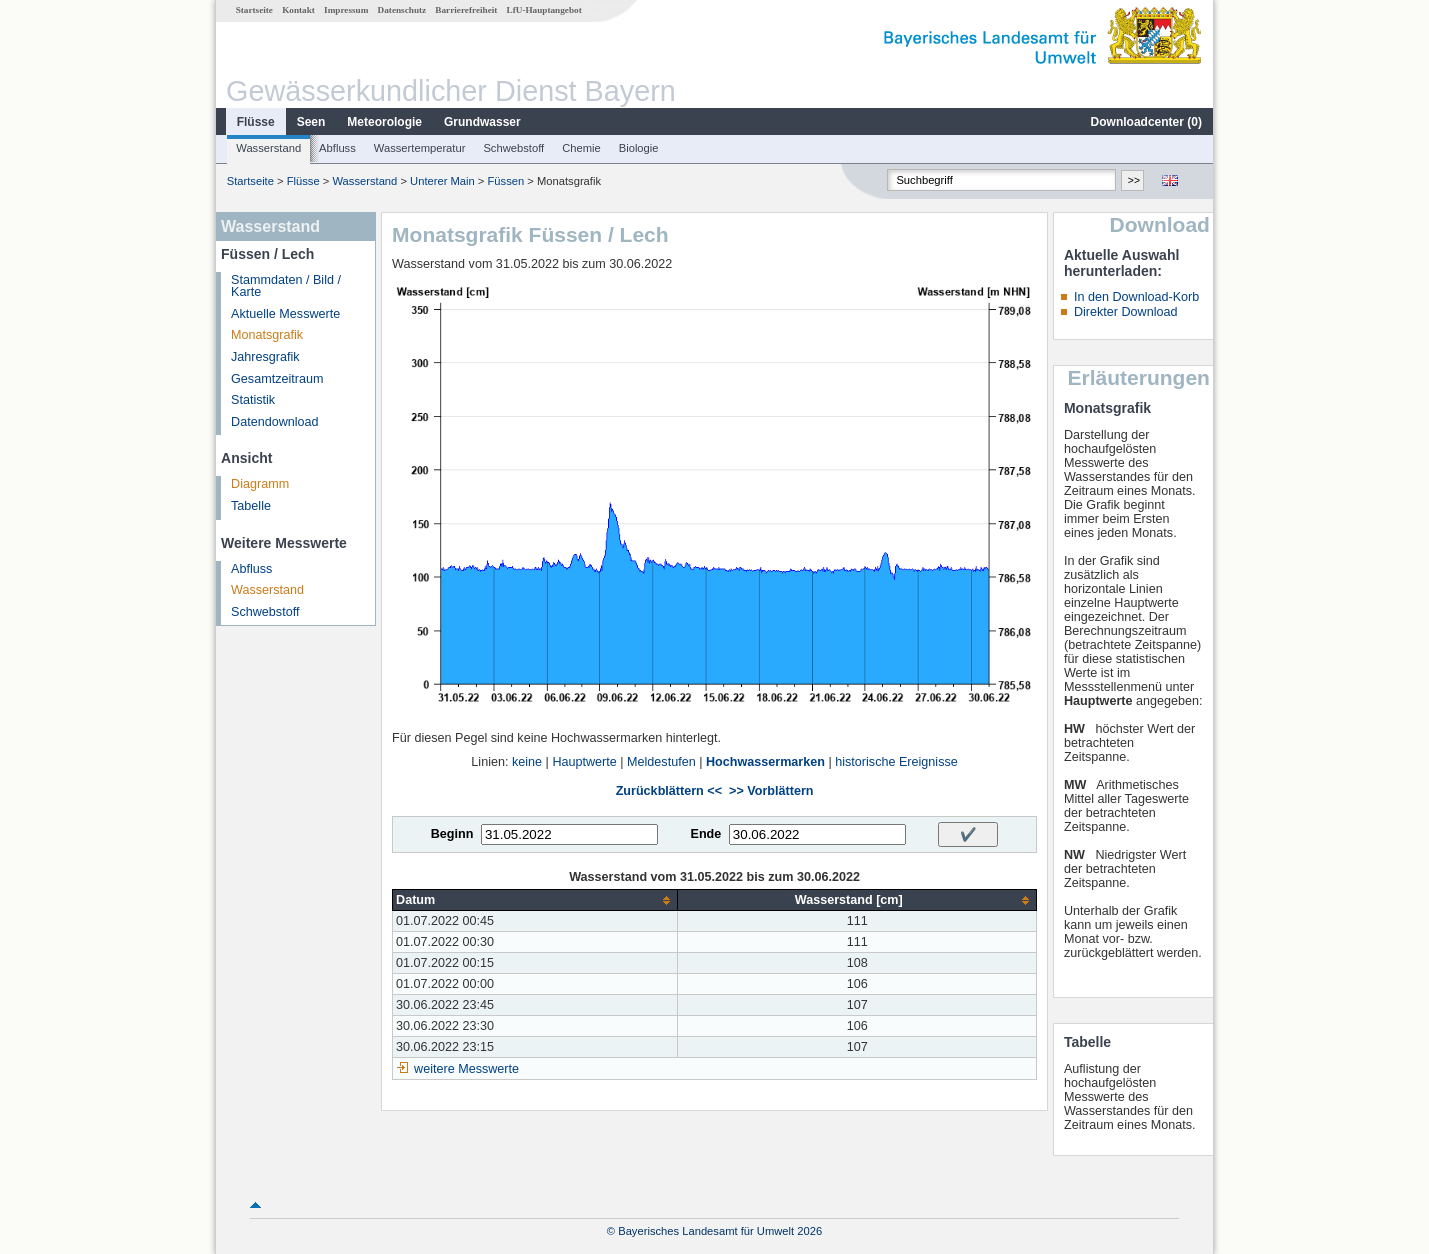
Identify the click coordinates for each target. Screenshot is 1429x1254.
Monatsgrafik (267, 335)
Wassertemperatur (420, 148)
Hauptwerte (584, 762)
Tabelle (251, 506)
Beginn (452, 834)
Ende (705, 834)
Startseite (254, 10)
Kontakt (298, 10)
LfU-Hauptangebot (544, 10)
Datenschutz (402, 10)
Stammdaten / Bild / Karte (286, 286)
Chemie (581, 148)
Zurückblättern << (669, 791)
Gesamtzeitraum (277, 379)
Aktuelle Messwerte (285, 314)
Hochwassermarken (765, 762)
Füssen (506, 181)
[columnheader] (535, 900)
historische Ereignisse (896, 762)
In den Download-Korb (1136, 297)
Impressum (346, 10)
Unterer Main (442, 181)
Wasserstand (268, 148)
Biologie (639, 148)
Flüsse (256, 122)
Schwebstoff (513, 148)
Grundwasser (482, 122)
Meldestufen (661, 762)
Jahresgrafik (265, 357)
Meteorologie (384, 122)
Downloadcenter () (1146, 122)
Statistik (253, 400)
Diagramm (260, 484)
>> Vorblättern (771, 791)
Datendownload (275, 422)
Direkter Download (1126, 312)
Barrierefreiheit (466, 10)
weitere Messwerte (466, 1069)
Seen (311, 122)
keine (527, 762)
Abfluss (337, 148)
